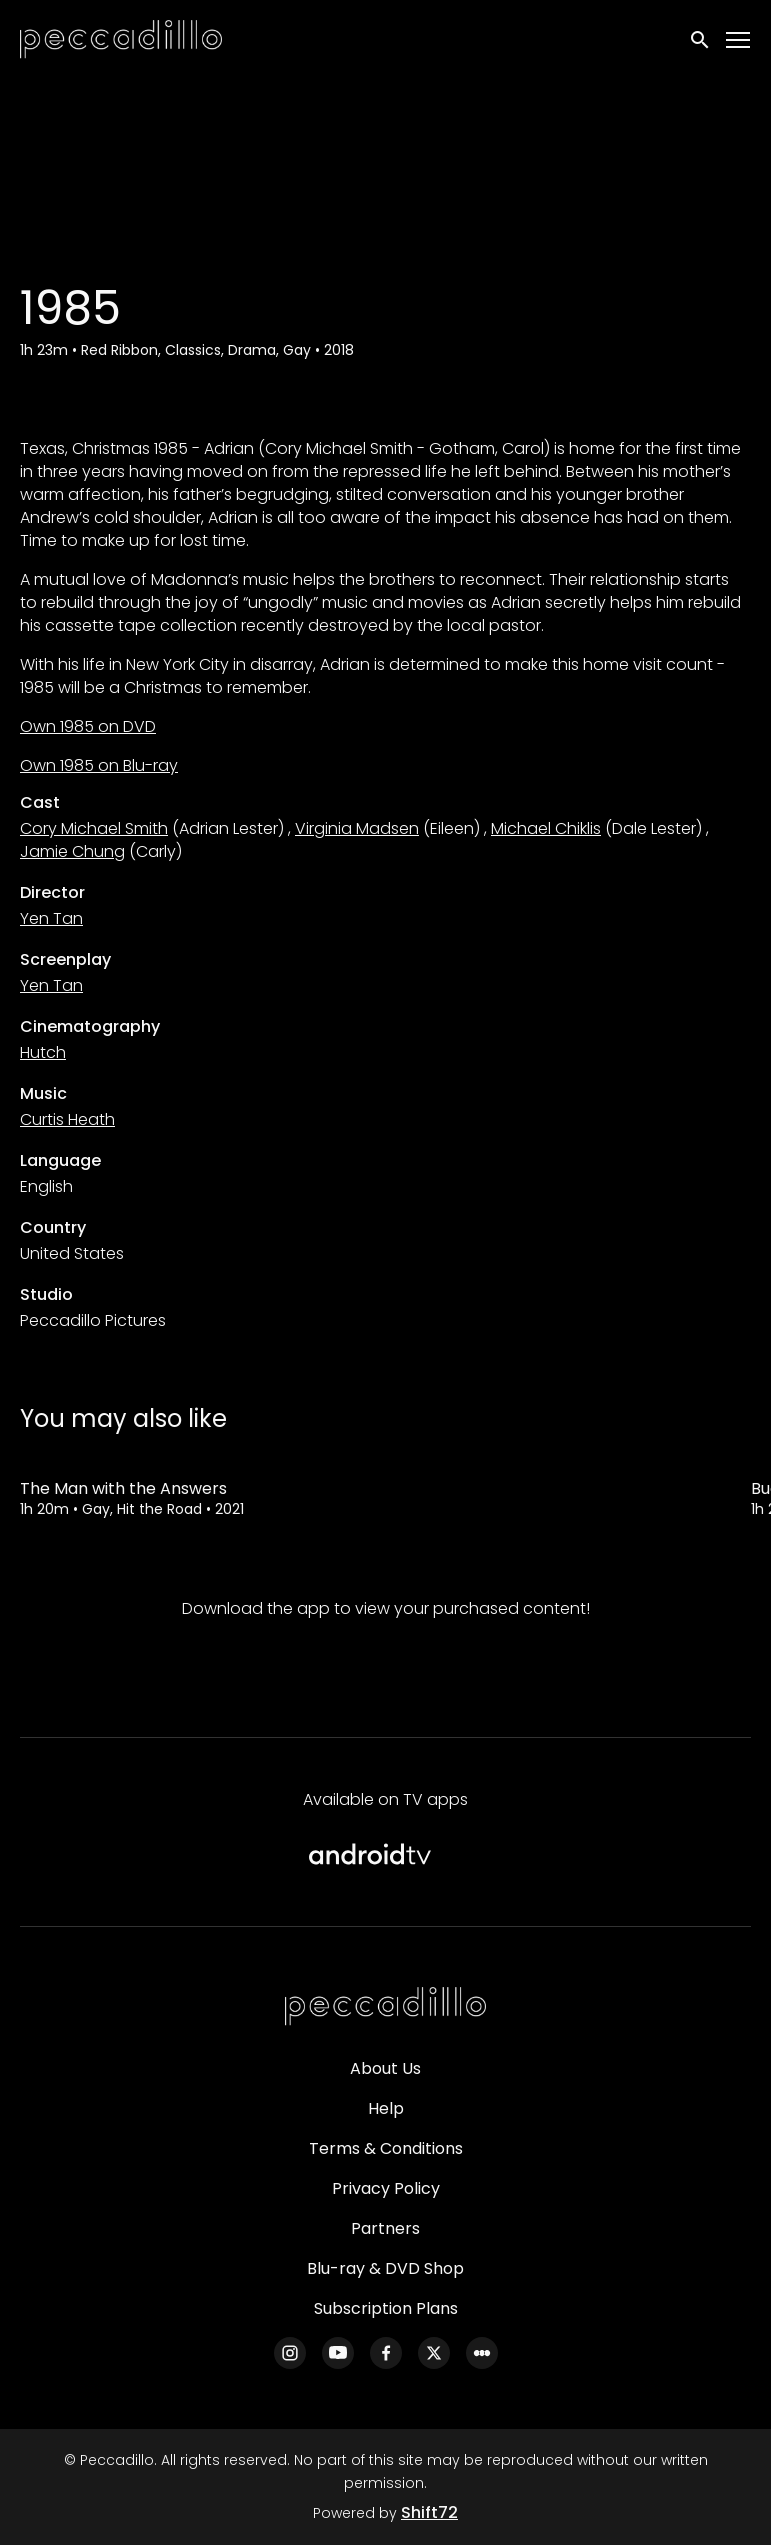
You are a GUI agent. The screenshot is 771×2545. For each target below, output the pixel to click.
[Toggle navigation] (739, 40)
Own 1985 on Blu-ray (99, 765)
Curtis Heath (67, 1119)
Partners (385, 2228)
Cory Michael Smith (94, 828)
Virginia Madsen (357, 828)
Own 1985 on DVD (88, 726)
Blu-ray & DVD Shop (385, 2268)
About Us (385, 2068)
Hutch (43, 1052)
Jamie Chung (72, 851)
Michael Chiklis (546, 828)
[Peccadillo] (386, 2007)
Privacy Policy (386, 2188)
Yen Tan (51, 918)
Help (386, 2108)
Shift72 (429, 2512)
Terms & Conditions (386, 2148)
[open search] (701, 40)
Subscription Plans (386, 2308)
